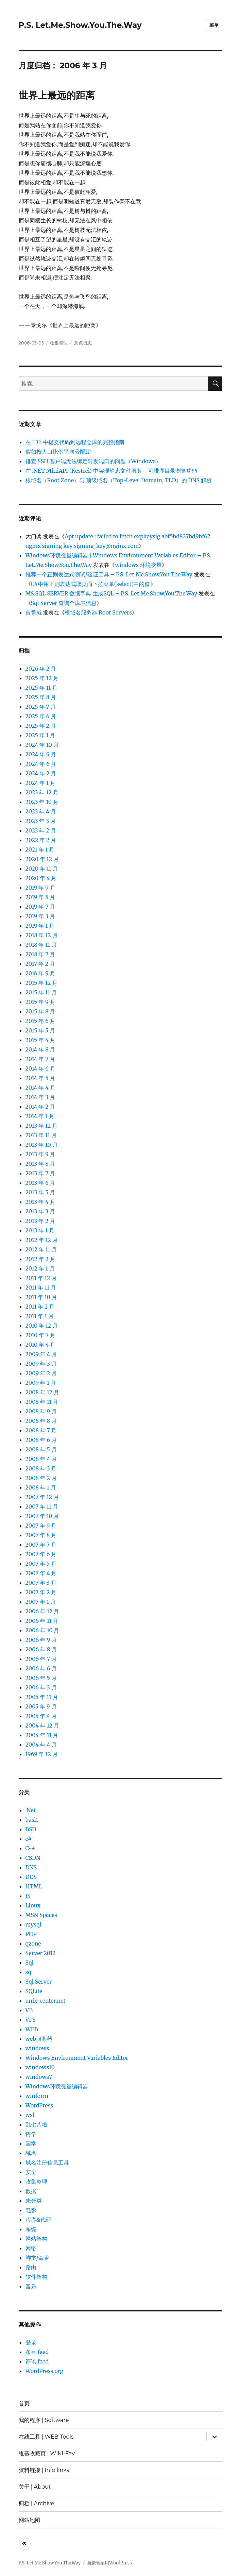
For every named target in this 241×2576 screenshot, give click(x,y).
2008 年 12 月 (42, 1392)
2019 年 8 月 (40, 897)
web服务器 (38, 2038)
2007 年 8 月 (41, 1535)
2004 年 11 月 (41, 1735)
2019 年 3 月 (40, 916)
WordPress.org (44, 2371)
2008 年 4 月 (41, 1458)
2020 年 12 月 (42, 859)
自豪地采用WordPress (109, 2563)
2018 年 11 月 (41, 944)
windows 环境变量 (138, 564)
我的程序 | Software (44, 2420)
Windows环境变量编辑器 (56, 2086)
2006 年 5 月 (41, 1677)
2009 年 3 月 (41, 1363)
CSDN (32, 1857)
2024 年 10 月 (42, 744)
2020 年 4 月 (41, 878)
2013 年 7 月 (40, 1173)
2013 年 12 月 (41, 1125)
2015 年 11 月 (41, 992)
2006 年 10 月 (42, 1630)
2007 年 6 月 (41, 1554)
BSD (30, 1829)
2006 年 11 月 (41, 1620)
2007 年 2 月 (41, 1592)
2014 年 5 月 (40, 1078)
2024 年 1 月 (40, 782)
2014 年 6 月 (40, 1068)
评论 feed (37, 2361)
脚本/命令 (37, 2257)
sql (29, 1972)
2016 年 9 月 (40, 973)
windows (37, 2048)
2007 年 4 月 (41, 1573)
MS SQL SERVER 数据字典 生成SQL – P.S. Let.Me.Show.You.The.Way (111, 593)
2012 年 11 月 (41, 1249)
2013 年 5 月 (40, 1192)
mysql (33, 1924)
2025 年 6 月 (40, 716)
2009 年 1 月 (40, 1382)
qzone (33, 1943)
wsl (29, 2114)
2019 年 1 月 (40, 925)
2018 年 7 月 (40, 954)
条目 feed (37, 2351)
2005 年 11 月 (41, 1697)
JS (28, 1895)
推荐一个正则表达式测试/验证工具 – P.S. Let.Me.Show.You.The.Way (109, 574)
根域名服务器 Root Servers (98, 612)
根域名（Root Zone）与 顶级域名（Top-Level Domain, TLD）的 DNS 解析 (118, 480)
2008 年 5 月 (41, 1449)
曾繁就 (33, 612)
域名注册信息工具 (47, 2162)
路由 (30, 2267)
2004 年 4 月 (41, 1744)
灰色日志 (83, 343)
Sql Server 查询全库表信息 (64, 603)
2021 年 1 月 (40, 849)
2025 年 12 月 (41, 678)
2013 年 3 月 (40, 1211)
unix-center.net (45, 2000)
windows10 (40, 2067)
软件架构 (36, 2276)
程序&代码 (38, 2219)
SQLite (33, 1991)
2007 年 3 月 (40, 1582)
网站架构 (36, 2238)
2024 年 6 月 (40, 763)
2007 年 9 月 (41, 1525)
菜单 (214, 25)
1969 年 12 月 (41, 1754)
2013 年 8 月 (40, 1163)
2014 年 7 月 (40, 1059)
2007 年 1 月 (40, 1601)
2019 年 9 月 (40, 887)
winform (37, 2095)
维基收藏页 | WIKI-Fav (47, 2453)
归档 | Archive (36, 2503)
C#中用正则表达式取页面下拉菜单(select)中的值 (90, 583)
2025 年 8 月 (40, 697)
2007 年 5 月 (40, 1563)
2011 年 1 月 (39, 1316)
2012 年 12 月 (41, 1239)
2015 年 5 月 (40, 1030)
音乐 (30, 2286)
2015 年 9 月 (40, 1001)
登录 (30, 2342)
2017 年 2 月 (40, 963)
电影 (30, 2210)
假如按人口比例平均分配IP (58, 451)
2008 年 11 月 (41, 1401)
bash (31, 1819)
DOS (31, 1876)
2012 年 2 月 (40, 1259)
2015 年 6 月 (40, 1020)
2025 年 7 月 (40, 706)
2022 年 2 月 (40, 840)
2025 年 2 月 (40, 725)
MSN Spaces (41, 1915)
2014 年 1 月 (40, 1116)
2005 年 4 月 (41, 1716)
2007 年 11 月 (41, 1506)
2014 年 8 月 (40, 1049)
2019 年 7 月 (40, 906)
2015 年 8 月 (40, 1011)
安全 (30, 2172)
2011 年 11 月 (40, 1287)
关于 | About (35, 2487)
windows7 (38, 2076)
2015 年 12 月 (41, 982)
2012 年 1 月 (40, 1268)
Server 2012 (40, 1953)
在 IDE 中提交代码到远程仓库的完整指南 (74, 442)
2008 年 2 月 (41, 1478)
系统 (30, 2229)
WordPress (39, 2105)
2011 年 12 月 (41, 1278)
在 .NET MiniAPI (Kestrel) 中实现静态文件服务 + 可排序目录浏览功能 (111, 470)
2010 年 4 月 (40, 1344)
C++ (30, 1848)
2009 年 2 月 (41, 1373)
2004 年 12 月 (42, 1725)
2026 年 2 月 (40, 668)
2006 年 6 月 (41, 1668)
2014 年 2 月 (40, 1106)
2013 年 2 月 (40, 1220)
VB (29, 2010)
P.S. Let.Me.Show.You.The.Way (80, 25)
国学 (30, 2143)
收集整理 (59, 343)
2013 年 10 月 (41, 1144)
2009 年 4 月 (41, 1354)
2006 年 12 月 (42, 1611)
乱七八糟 (36, 2124)
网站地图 (29, 2520)
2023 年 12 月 (41, 792)
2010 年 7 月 (40, 1335)
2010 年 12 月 (41, 1325)
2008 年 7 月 (41, 1430)
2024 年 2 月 (40, 773)
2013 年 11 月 (41, 1135)
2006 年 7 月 (41, 1658)
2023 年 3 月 (40, 821)
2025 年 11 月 (41, 687)
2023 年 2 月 (40, 830)
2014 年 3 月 (40, 1097)
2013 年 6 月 (40, 1182)
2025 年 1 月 (40, 735)
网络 (30, 2248)
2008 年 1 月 (40, 1487)
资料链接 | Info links (44, 2470)
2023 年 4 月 (40, 811)
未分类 (33, 2200)
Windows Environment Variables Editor (76, 2057)
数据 (30, 2191)
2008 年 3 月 (41, 1468)
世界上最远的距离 (57, 95)
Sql (29, 1962)
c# (28, 1838)
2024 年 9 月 (40, 754)
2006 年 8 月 (41, 1649)
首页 (24, 2403)
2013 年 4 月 (40, 1201)
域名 (30, 2153)
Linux (33, 1905)
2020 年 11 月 (41, 868)
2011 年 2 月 (40, 1306)
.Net (30, 1810)
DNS (31, 1867)
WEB (31, 2029)
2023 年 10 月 (41, 801)
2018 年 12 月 (41, 935)
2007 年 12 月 (42, 1497)
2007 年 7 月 (40, 1544)
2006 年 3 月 (41, 1687)
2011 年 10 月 (41, 1297)
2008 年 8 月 (41, 1420)
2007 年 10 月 (42, 1516)
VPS (30, 2019)
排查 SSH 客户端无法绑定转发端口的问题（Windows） (93, 461)
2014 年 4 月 (40, 1087)
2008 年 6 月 (41, 1439)
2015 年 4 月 (40, 1040)
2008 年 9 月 (41, 1411)
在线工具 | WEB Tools (46, 2437)
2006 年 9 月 (41, 1639)
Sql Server (38, 1981)
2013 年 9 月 (40, 1154)
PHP (31, 1934)
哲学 (30, 2134)
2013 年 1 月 (39, 1230)
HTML (33, 1886)
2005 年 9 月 (41, 1706)
